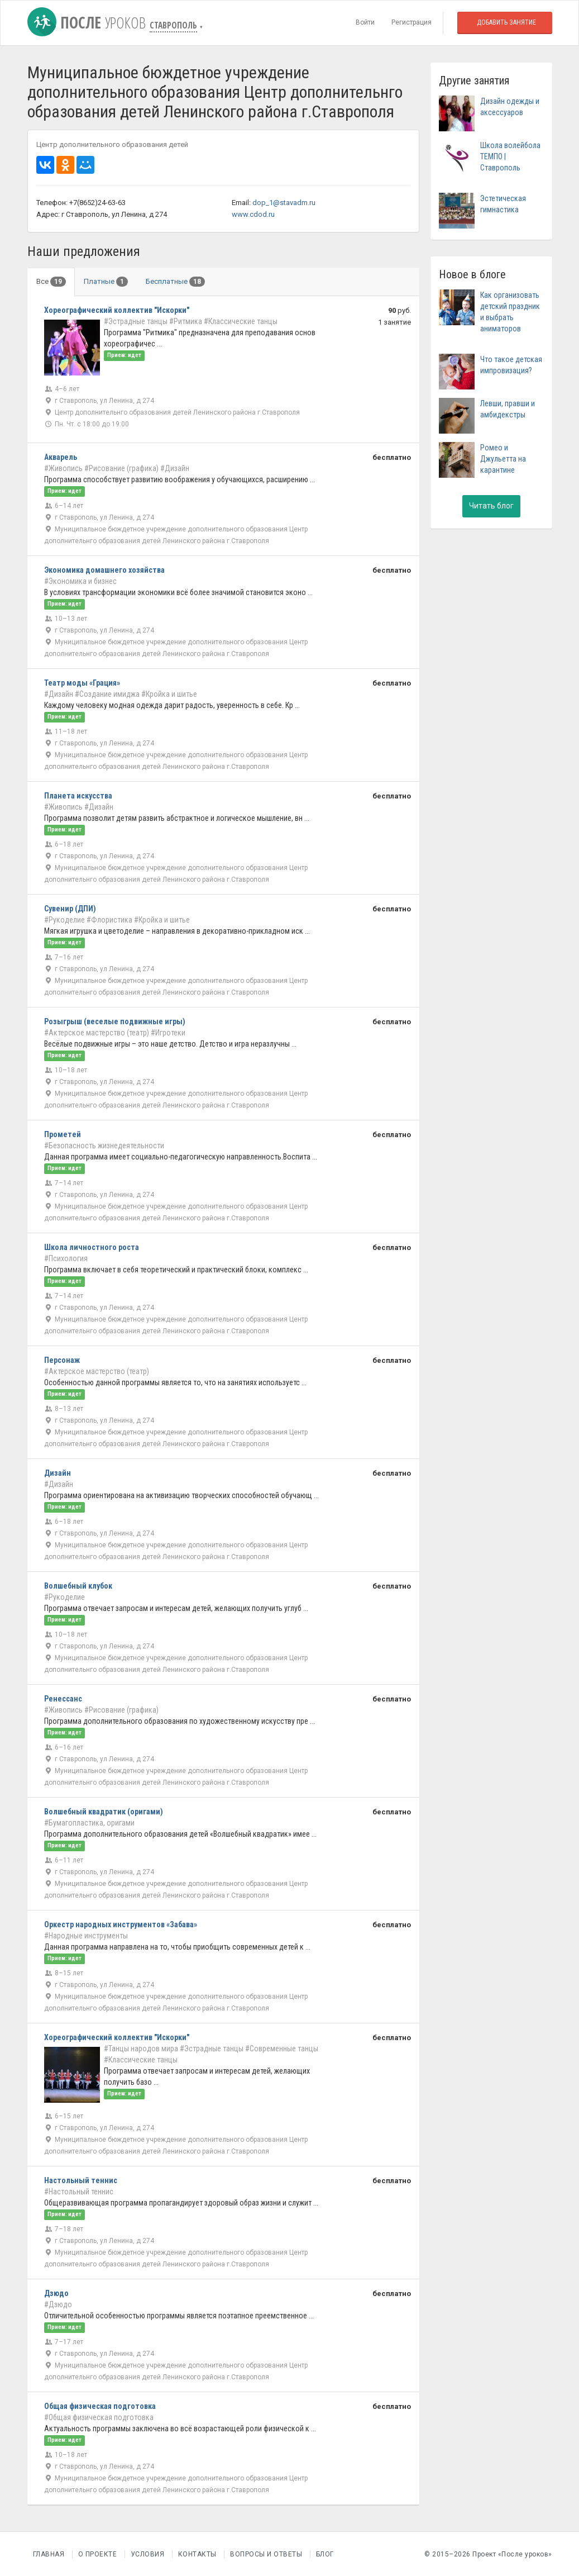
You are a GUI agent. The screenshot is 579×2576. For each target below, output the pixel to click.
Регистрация (411, 22)
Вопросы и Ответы (266, 2554)
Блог (325, 2554)
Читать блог (491, 505)
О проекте (97, 2554)
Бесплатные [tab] (175, 282)
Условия (148, 2554)
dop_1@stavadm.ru (283, 202)
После (88, 22)
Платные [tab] (106, 282)
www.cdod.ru (253, 214)
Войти (365, 22)
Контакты (197, 2554)
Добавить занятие (506, 22)
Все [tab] (51, 282)
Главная (49, 2554)
